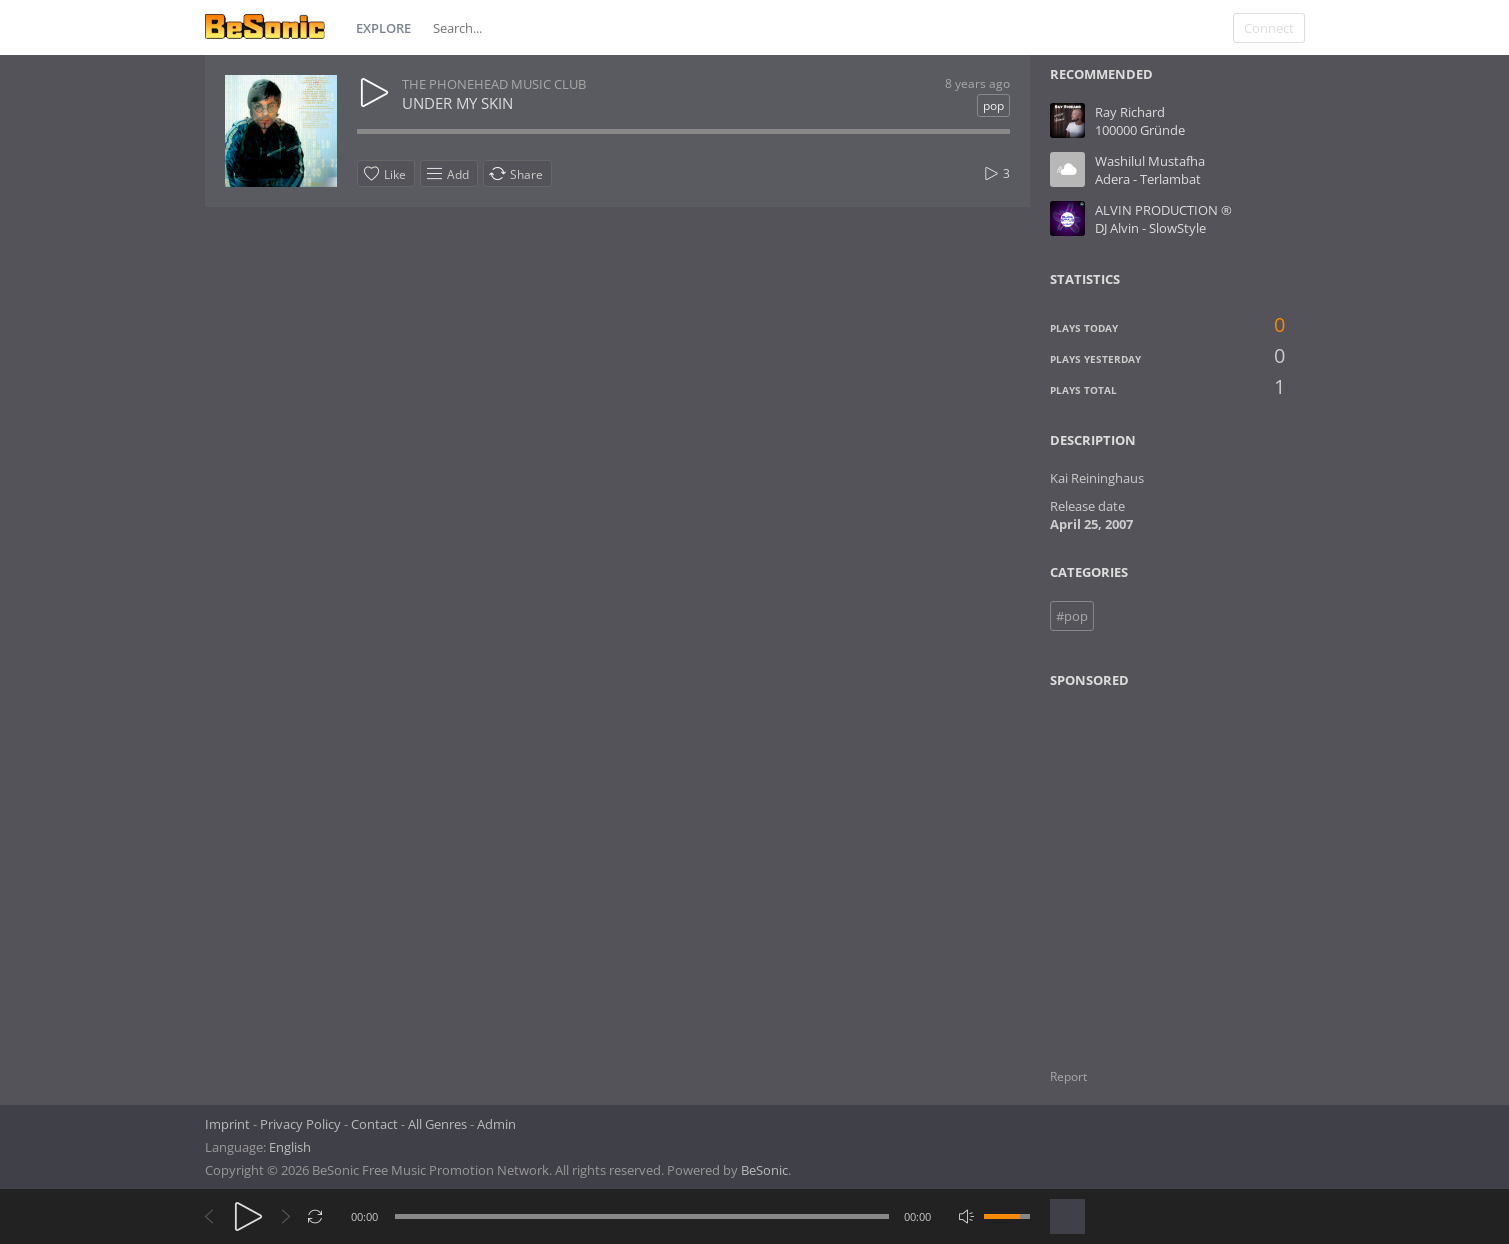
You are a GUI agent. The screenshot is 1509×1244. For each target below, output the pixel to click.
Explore (383, 28)
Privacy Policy (300, 1124)
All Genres (437, 1124)
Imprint (227, 1124)
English (290, 1147)
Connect (1269, 28)
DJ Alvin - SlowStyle (1150, 228)
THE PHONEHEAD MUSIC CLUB (494, 84)
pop (993, 105)
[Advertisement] (1146, 866)
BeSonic (764, 1170)
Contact (374, 1124)
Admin (496, 1124)
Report (1068, 1076)
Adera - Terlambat (1148, 179)
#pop (1072, 616)
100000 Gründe (1140, 130)
